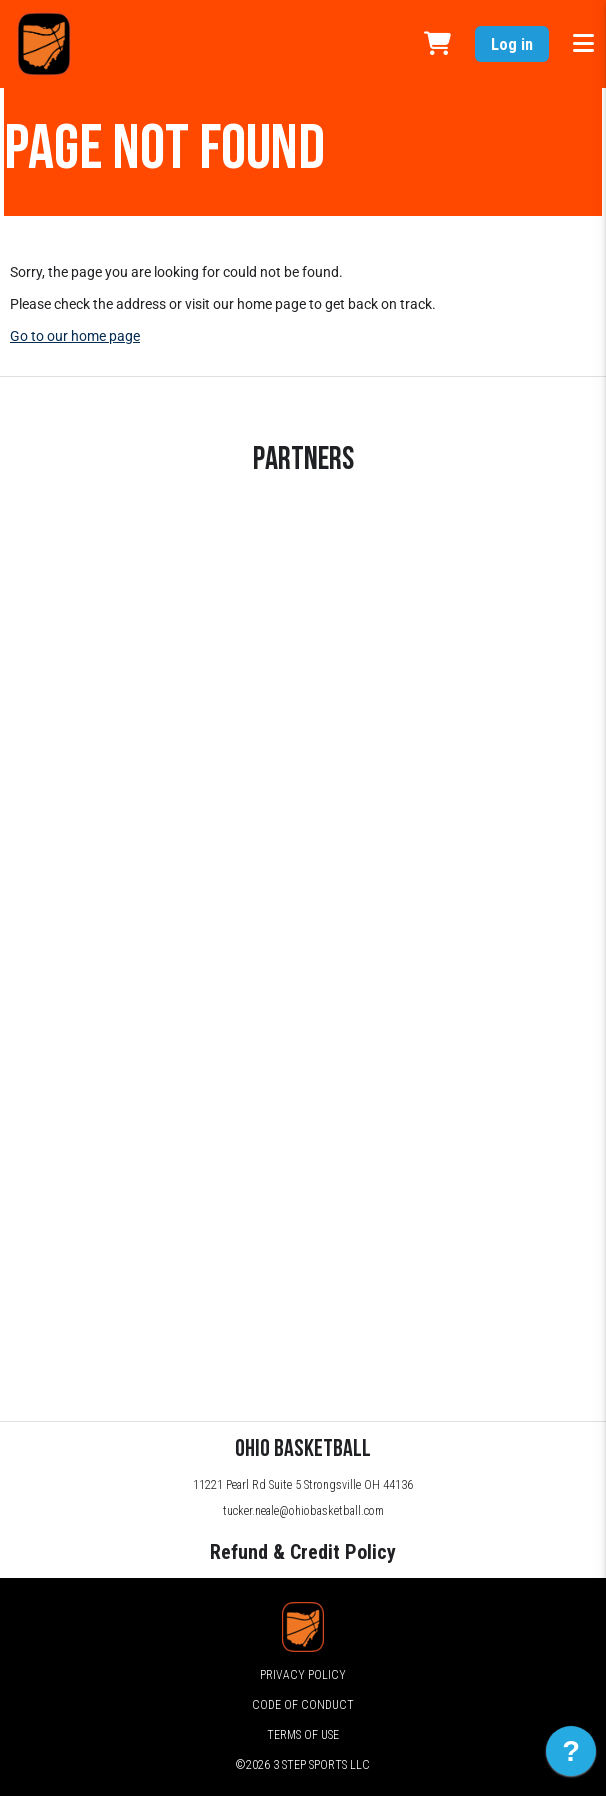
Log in (512, 44)
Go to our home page (75, 336)
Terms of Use (303, 1735)
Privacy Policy (303, 1675)
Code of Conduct (303, 1705)
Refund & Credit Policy (303, 1552)
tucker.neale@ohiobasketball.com (303, 1511)
